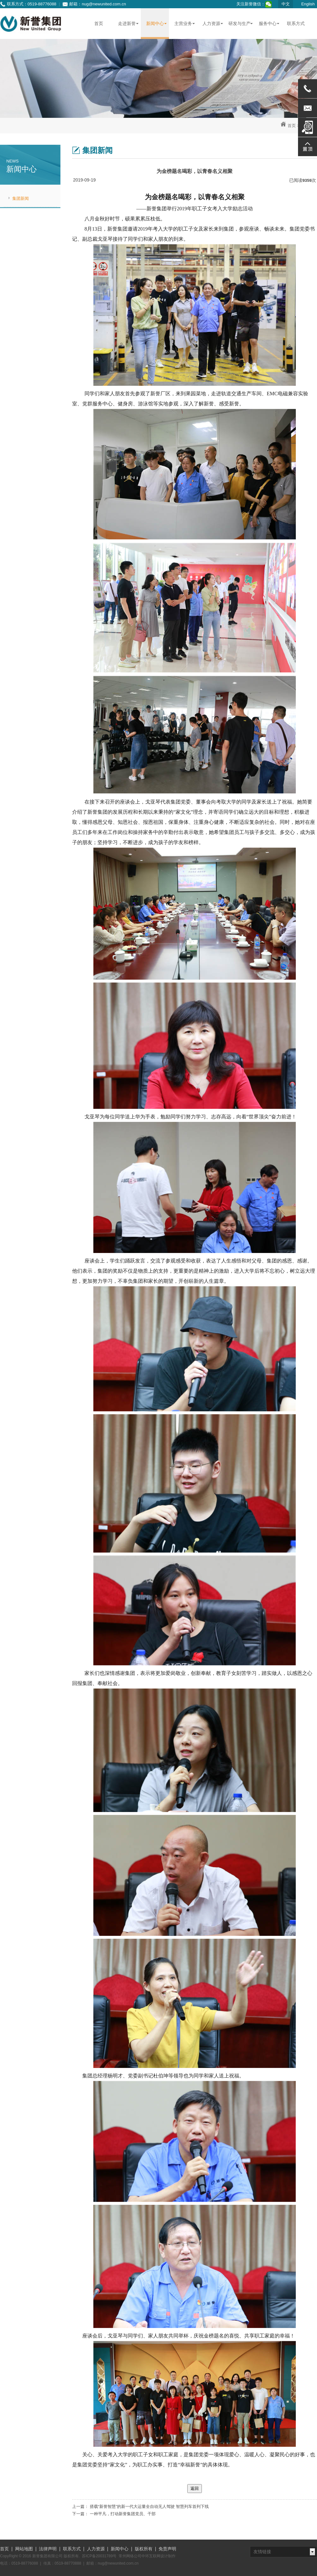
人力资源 (96, 2548)
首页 (292, 125)
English (308, 4)
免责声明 (167, 2548)
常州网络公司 (130, 2556)
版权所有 (143, 2548)
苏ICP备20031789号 (99, 2556)
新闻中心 (119, 2548)
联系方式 (72, 2548)
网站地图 (24, 2548)
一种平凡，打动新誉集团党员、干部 (123, 2513)
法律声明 (48, 2548)
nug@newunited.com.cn (104, 4)
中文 (286, 4)
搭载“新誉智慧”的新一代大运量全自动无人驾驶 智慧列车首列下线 (149, 2506)
